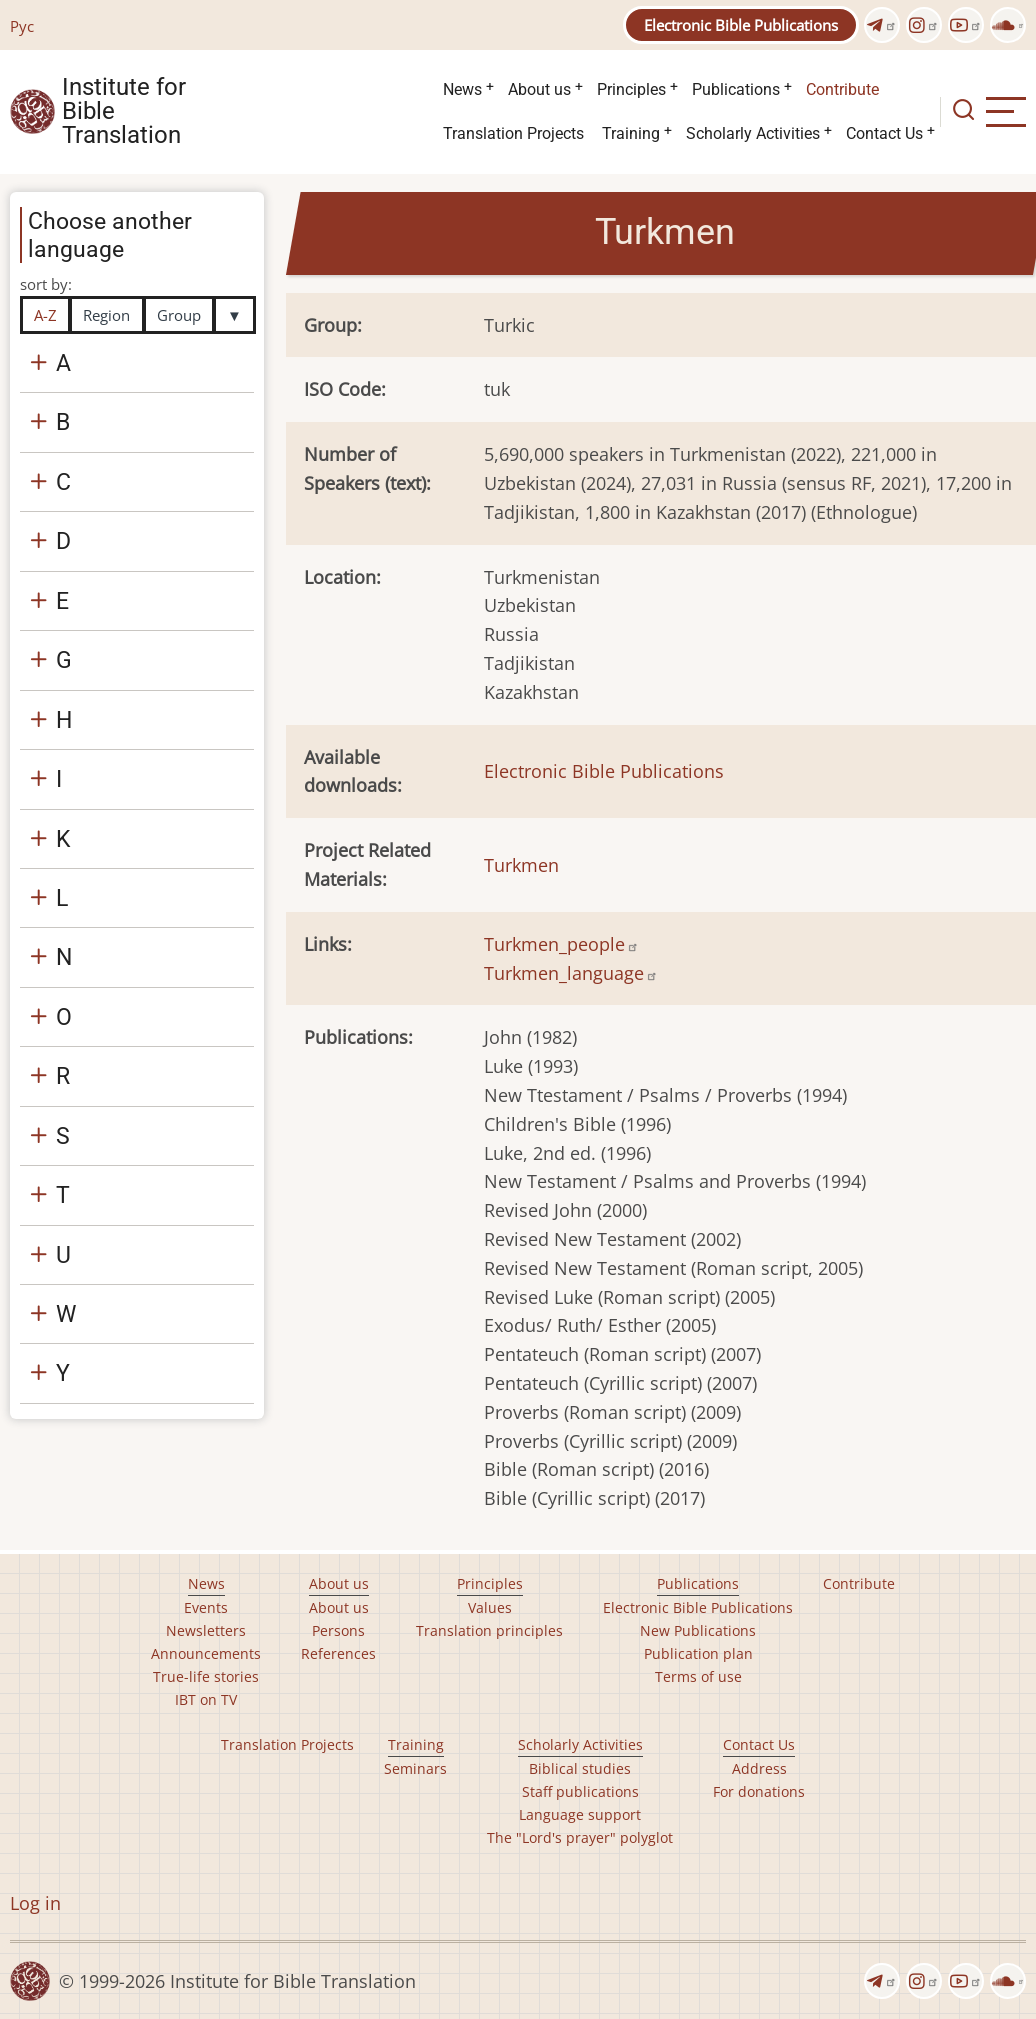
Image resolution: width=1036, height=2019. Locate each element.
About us (539, 89)
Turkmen (521, 865)
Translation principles (489, 1630)
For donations (759, 1791)
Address (759, 1768)
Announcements (206, 1653)
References (338, 1653)
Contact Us (884, 133)
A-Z (45, 315)
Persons (338, 1630)
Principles (631, 89)
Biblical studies (580, 1768)
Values (490, 1607)
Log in (35, 1903)
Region (106, 315)
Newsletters (206, 1630)
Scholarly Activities (753, 133)
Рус (22, 26)
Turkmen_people (561, 944)
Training (631, 133)
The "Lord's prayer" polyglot (580, 1837)
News (462, 89)
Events (206, 1607)
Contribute (842, 89)
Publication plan (698, 1653)
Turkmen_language (571, 973)
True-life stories (206, 1676)
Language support (580, 1814)
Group (179, 315)
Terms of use (698, 1676)
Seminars (415, 1768)
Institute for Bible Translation (124, 112)
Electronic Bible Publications (741, 25)
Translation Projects (513, 133)
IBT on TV (206, 1699)
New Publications (698, 1630)
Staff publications (580, 1791)
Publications (736, 89)
